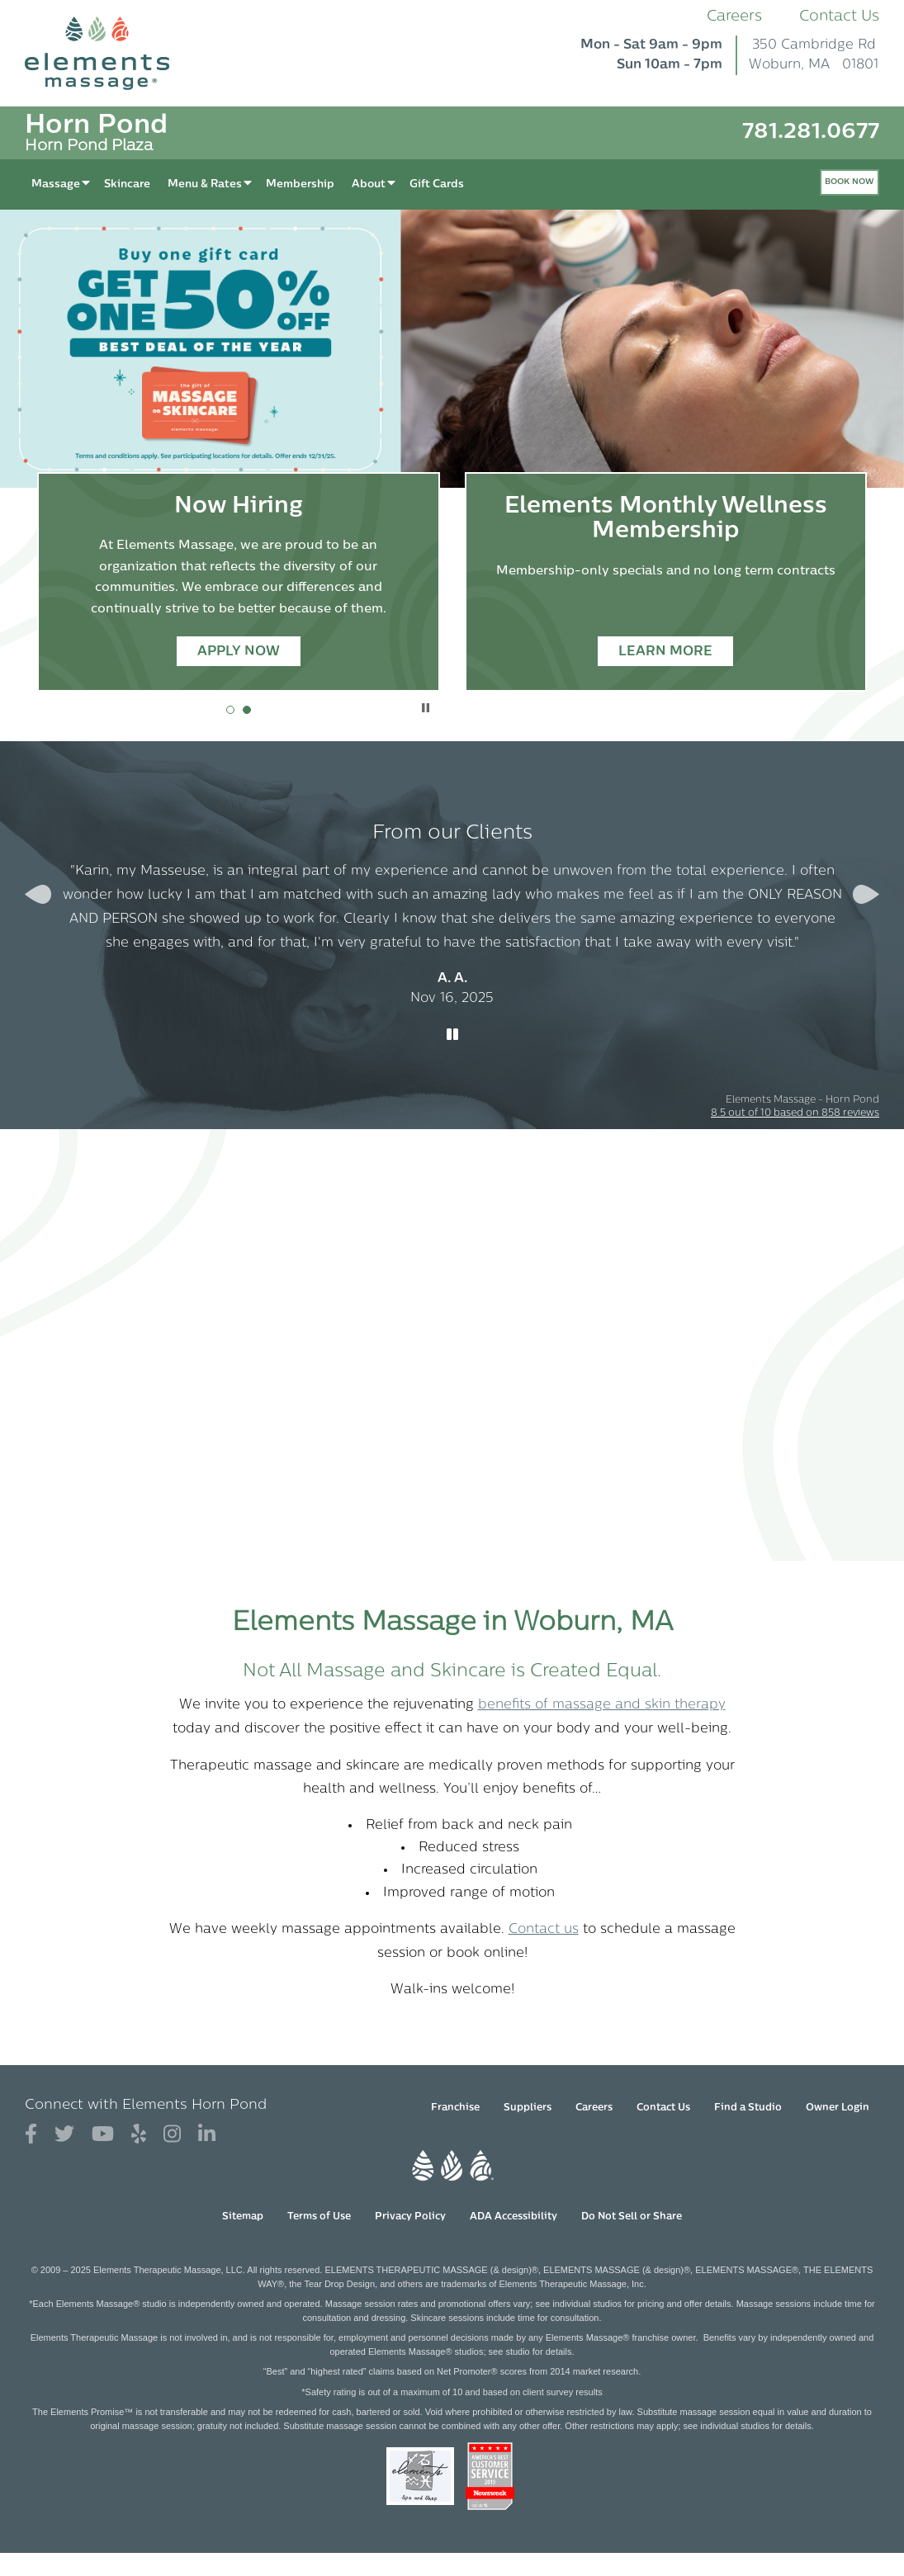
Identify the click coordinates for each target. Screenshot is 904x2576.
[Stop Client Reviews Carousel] (452, 1036)
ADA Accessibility (513, 2217)
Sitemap (242, 2217)
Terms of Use (319, 2217)
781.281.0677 (810, 132)
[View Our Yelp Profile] (139, 2134)
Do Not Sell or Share (631, 2217)
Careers (734, 17)
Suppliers (527, 2108)
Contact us (544, 1929)
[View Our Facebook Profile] (31, 2134)
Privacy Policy (410, 2217)
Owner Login (837, 2108)
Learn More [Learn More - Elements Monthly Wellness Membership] (665, 652)
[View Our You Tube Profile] (103, 2134)
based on (795, 1113)
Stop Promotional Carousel (425, 707)
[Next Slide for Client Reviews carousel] (866, 894)
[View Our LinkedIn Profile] (207, 2134)
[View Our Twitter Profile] (64, 2134)
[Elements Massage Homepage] (109, 53)
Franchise (455, 2108)
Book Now (849, 182)
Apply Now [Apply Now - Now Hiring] (238, 652)
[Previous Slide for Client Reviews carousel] (38, 894)
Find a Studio (748, 2108)
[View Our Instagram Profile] (172, 2134)
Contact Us (839, 17)
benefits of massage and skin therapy (602, 1705)
